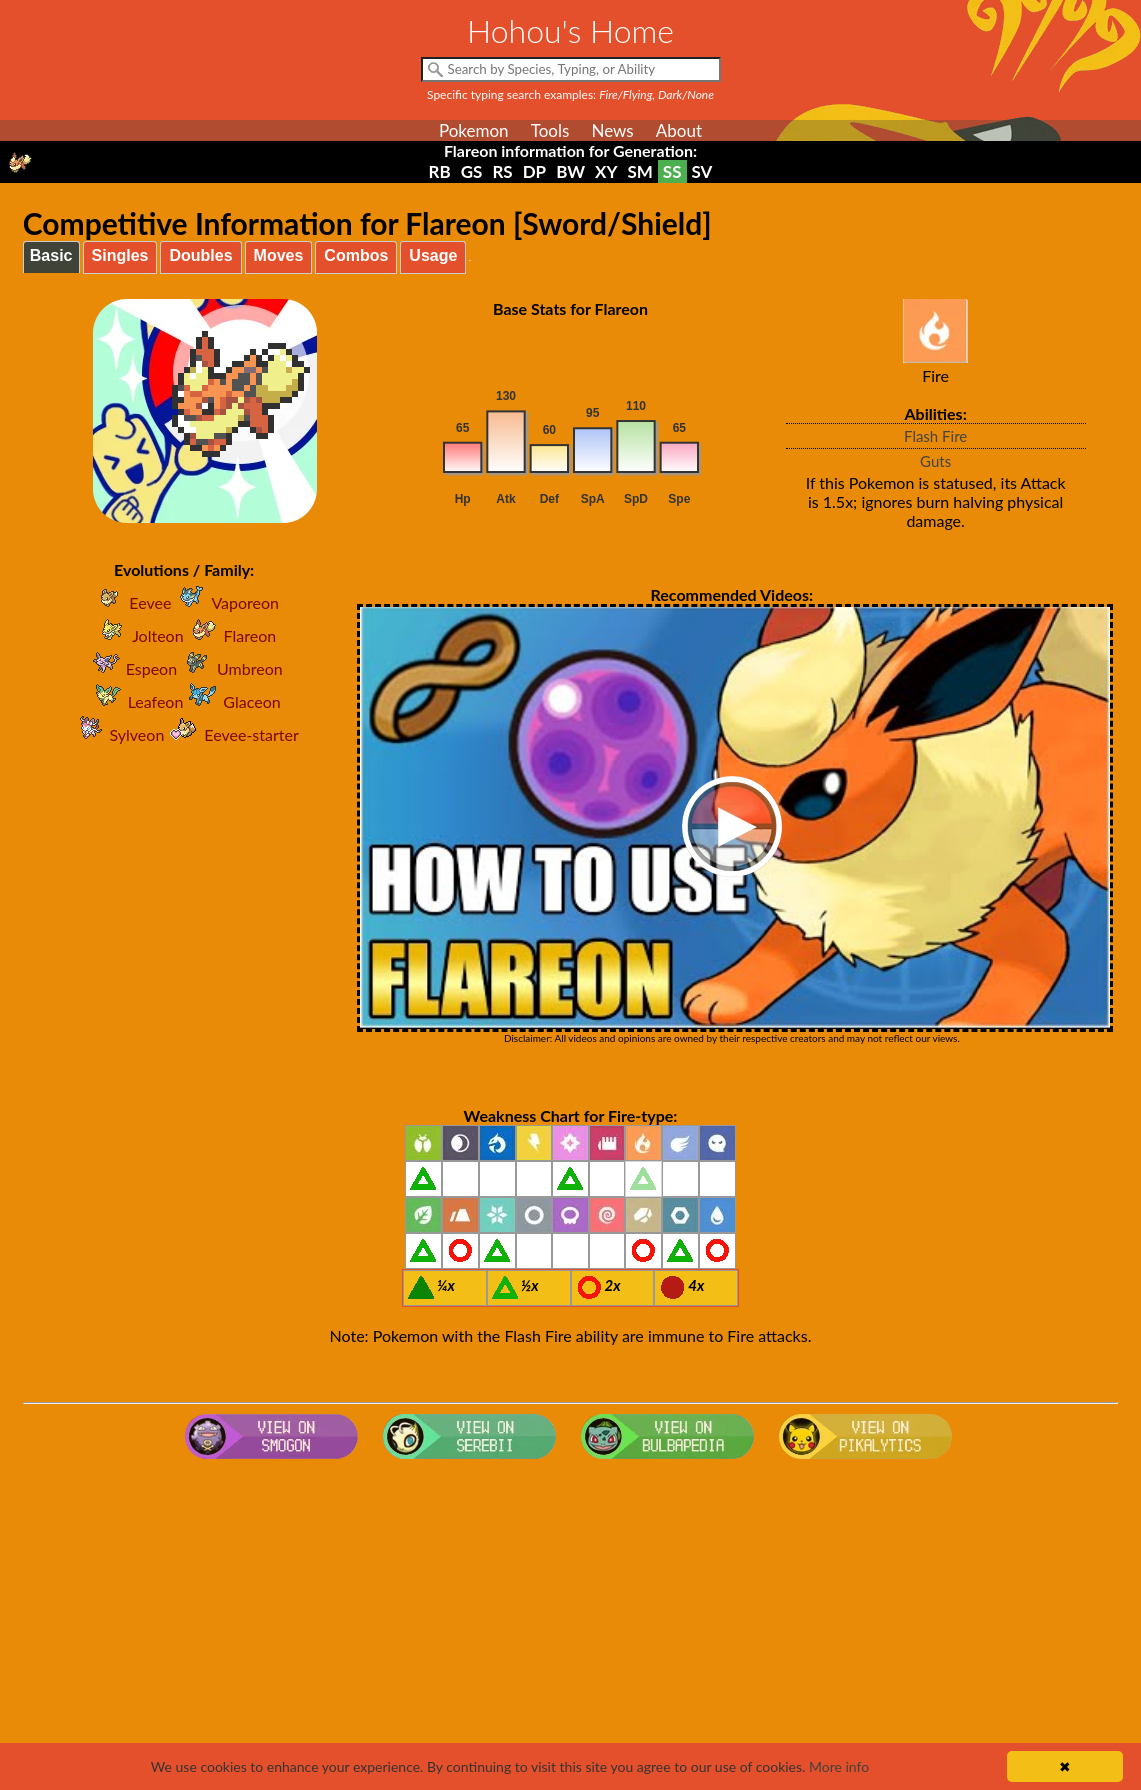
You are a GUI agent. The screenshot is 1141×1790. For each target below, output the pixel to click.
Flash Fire (935, 436)
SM (639, 171)
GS (472, 171)
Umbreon (230, 668)
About (679, 130)
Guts (935, 461)
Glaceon (231, 701)
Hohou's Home (570, 30)
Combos (356, 255)
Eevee (130, 602)
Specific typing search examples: (570, 94)
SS (672, 171)
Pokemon (474, 130)
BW (570, 171)
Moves (279, 255)
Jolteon (137, 635)
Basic (51, 255)
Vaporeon (225, 602)
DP (534, 171)
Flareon (230, 635)
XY (606, 171)
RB (440, 171)
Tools (550, 130)
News (612, 130)
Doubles (200, 255)
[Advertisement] (570, 1627)
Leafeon (136, 701)
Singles (120, 255)
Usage (433, 255)
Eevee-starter (231, 734)
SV (702, 171)
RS (502, 171)
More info (839, 1766)
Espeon (131, 668)
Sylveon (117, 734)
